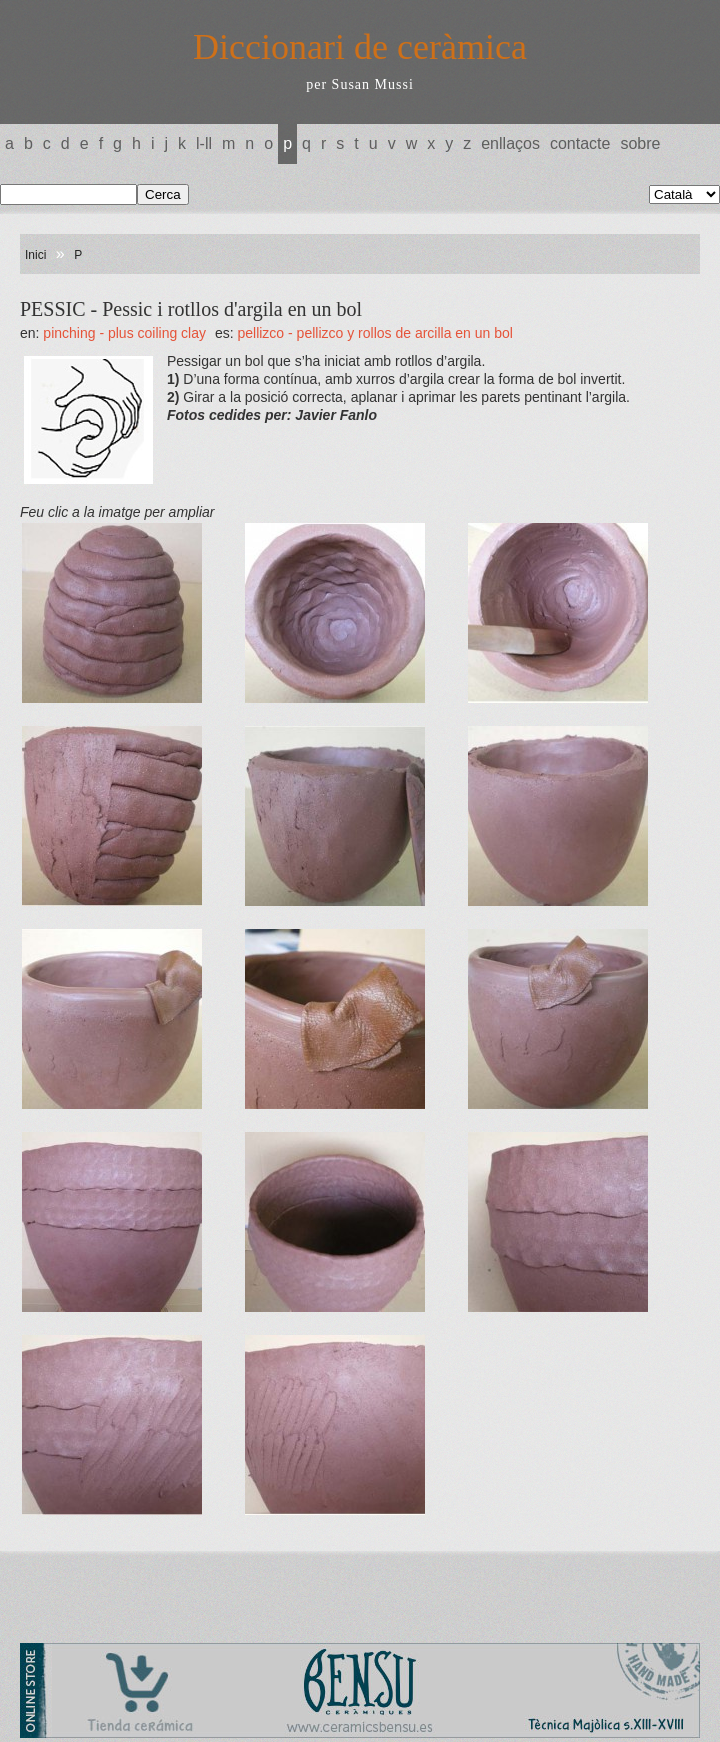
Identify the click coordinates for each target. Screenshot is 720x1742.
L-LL (204, 143)
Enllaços (510, 143)
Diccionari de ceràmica (360, 47)
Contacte (580, 143)
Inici (35, 255)
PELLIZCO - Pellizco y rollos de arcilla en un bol (374, 333)
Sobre (640, 143)
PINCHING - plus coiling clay (124, 333)
